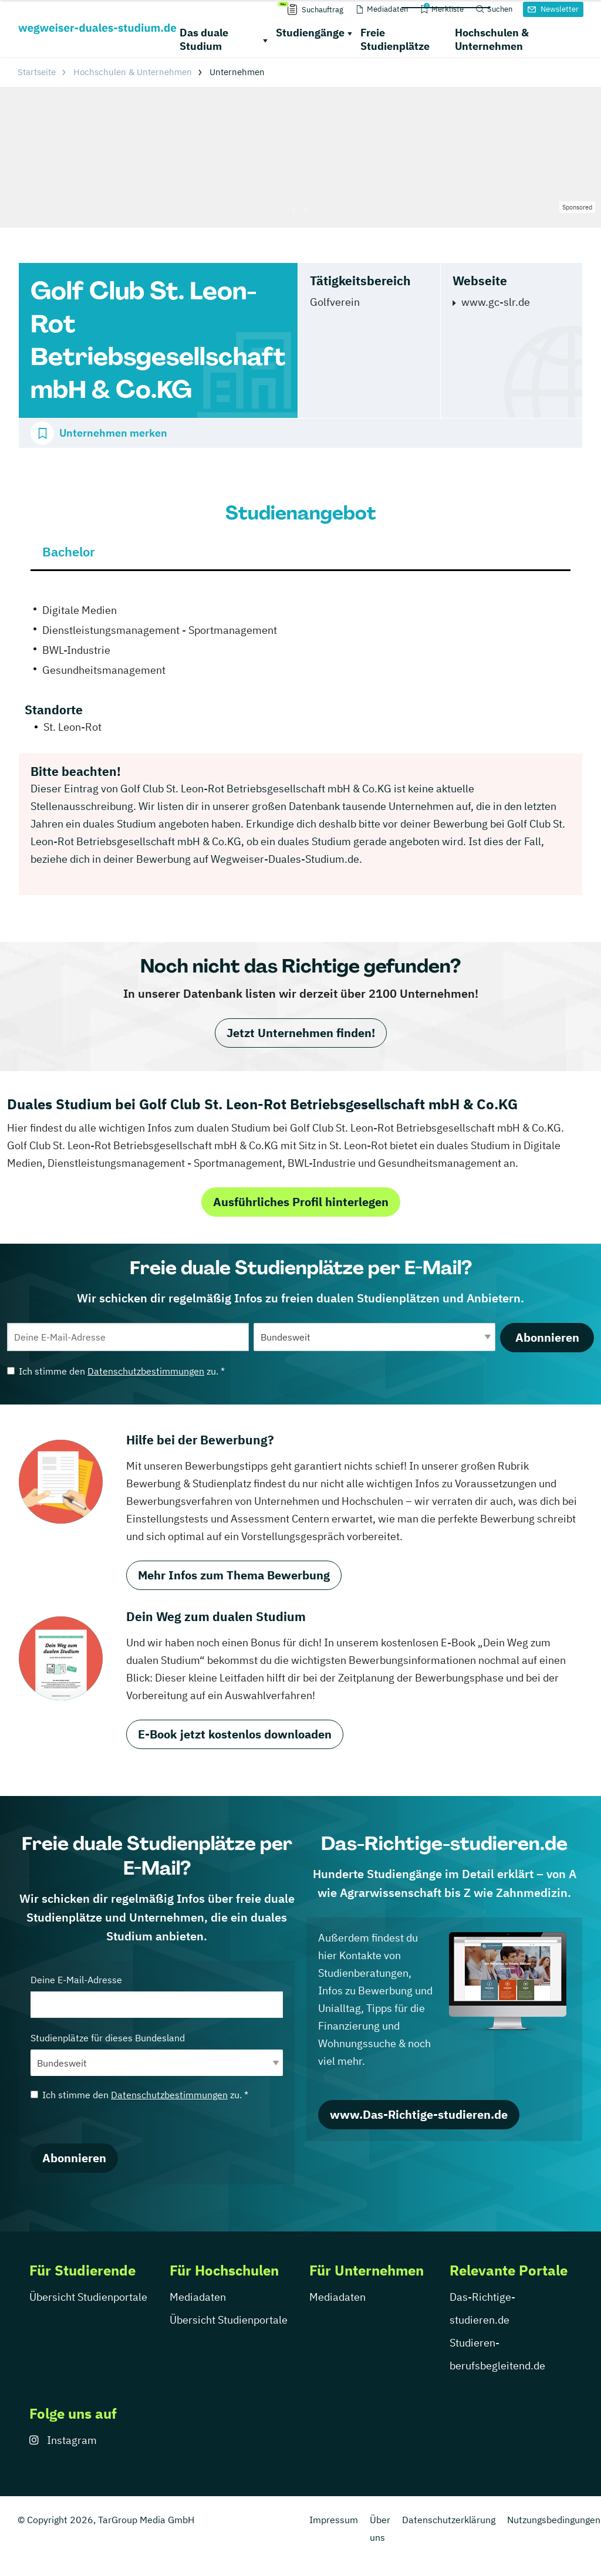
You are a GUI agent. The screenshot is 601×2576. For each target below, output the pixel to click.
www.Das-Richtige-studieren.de (419, 2114)
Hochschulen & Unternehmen (492, 39)
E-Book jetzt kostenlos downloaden (235, 1734)
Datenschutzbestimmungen (145, 1371)
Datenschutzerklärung (448, 2520)
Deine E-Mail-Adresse (157, 1996)
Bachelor (68, 551)
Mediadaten (198, 2297)
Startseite (37, 71)
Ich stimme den (116, 1371)
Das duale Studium (204, 39)
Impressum (333, 2520)
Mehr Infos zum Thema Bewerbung (234, 1575)
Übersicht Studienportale (88, 2297)
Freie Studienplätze (395, 39)
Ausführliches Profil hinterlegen (301, 1202)
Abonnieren (547, 1337)
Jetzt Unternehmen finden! (301, 1033)
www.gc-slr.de (495, 302)
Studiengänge (310, 32)
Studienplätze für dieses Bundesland (157, 2054)
